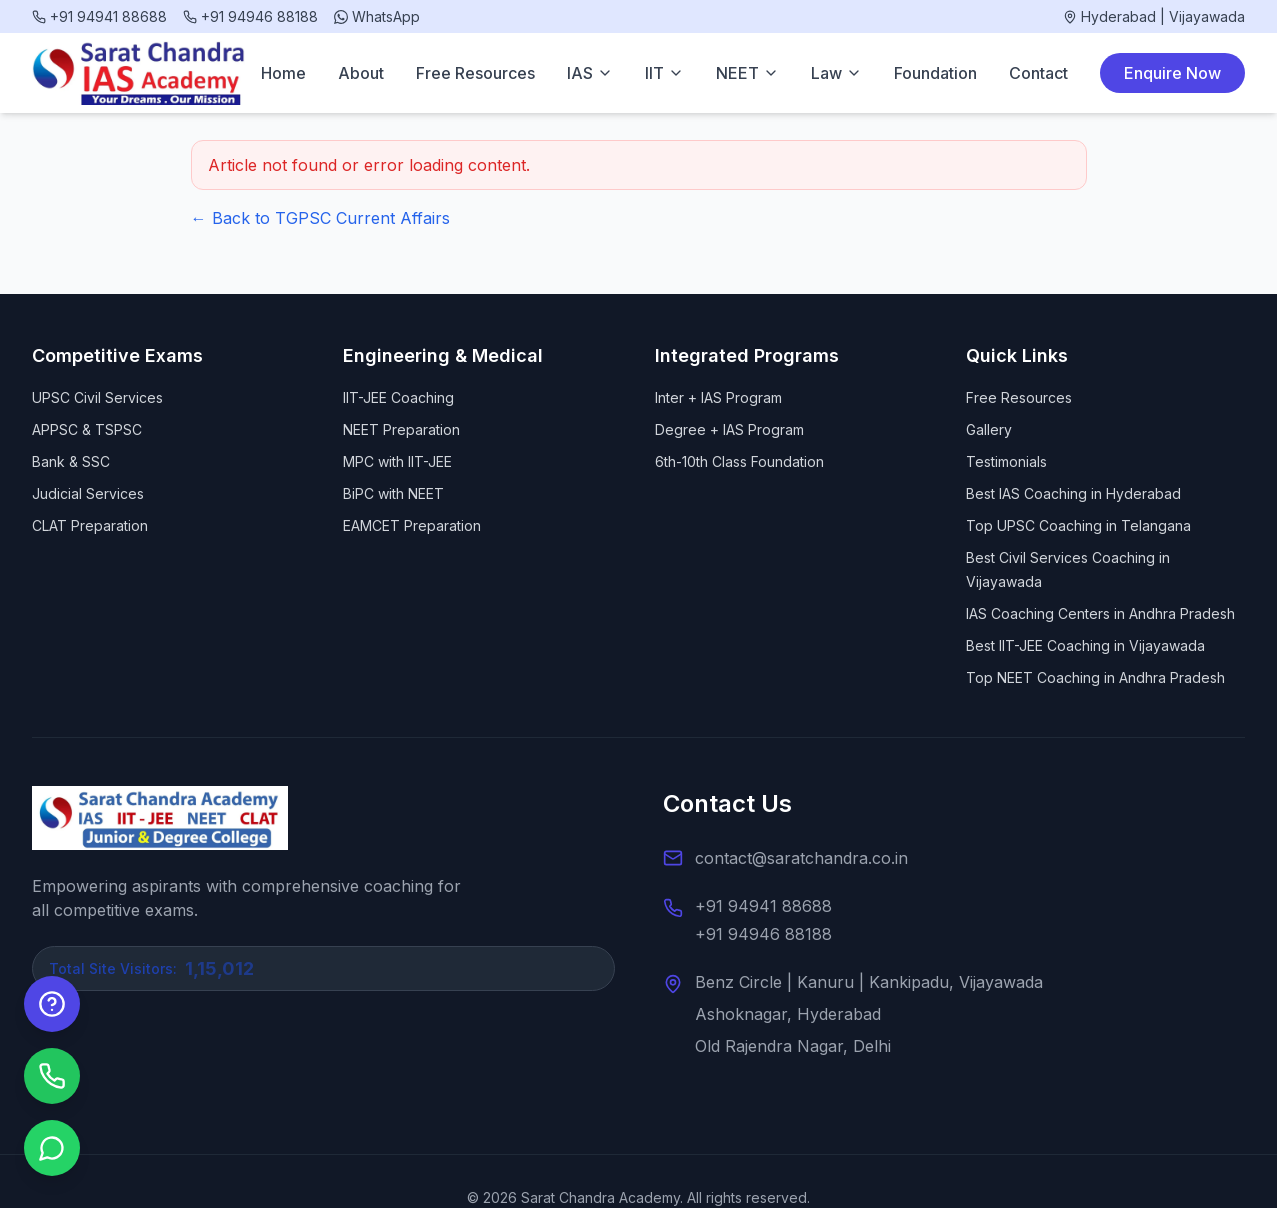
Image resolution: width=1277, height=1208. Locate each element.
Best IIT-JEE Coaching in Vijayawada (1085, 645)
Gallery (989, 429)
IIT (664, 73)
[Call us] (52, 1076)
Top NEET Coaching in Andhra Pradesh (1095, 677)
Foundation (935, 73)
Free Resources (475, 73)
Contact (1038, 73)
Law (836, 73)
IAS (590, 73)
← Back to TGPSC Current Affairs (320, 218)
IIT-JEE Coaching (398, 397)
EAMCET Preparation (412, 525)
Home (283, 73)
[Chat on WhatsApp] (52, 1148)
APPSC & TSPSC (87, 429)
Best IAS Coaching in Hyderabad (1073, 493)
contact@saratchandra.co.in (801, 858)
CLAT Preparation (90, 525)
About (361, 73)
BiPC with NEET (393, 493)
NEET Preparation (401, 429)
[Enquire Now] (52, 1004)
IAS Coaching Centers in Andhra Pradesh (1100, 613)
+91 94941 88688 (763, 906)
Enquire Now (1172, 73)
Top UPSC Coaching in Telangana (1078, 525)
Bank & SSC (71, 461)
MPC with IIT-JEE (397, 461)
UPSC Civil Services (97, 397)
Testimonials (1006, 461)
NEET (747, 73)
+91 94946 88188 (763, 934)
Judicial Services (88, 493)
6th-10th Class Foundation (739, 461)
